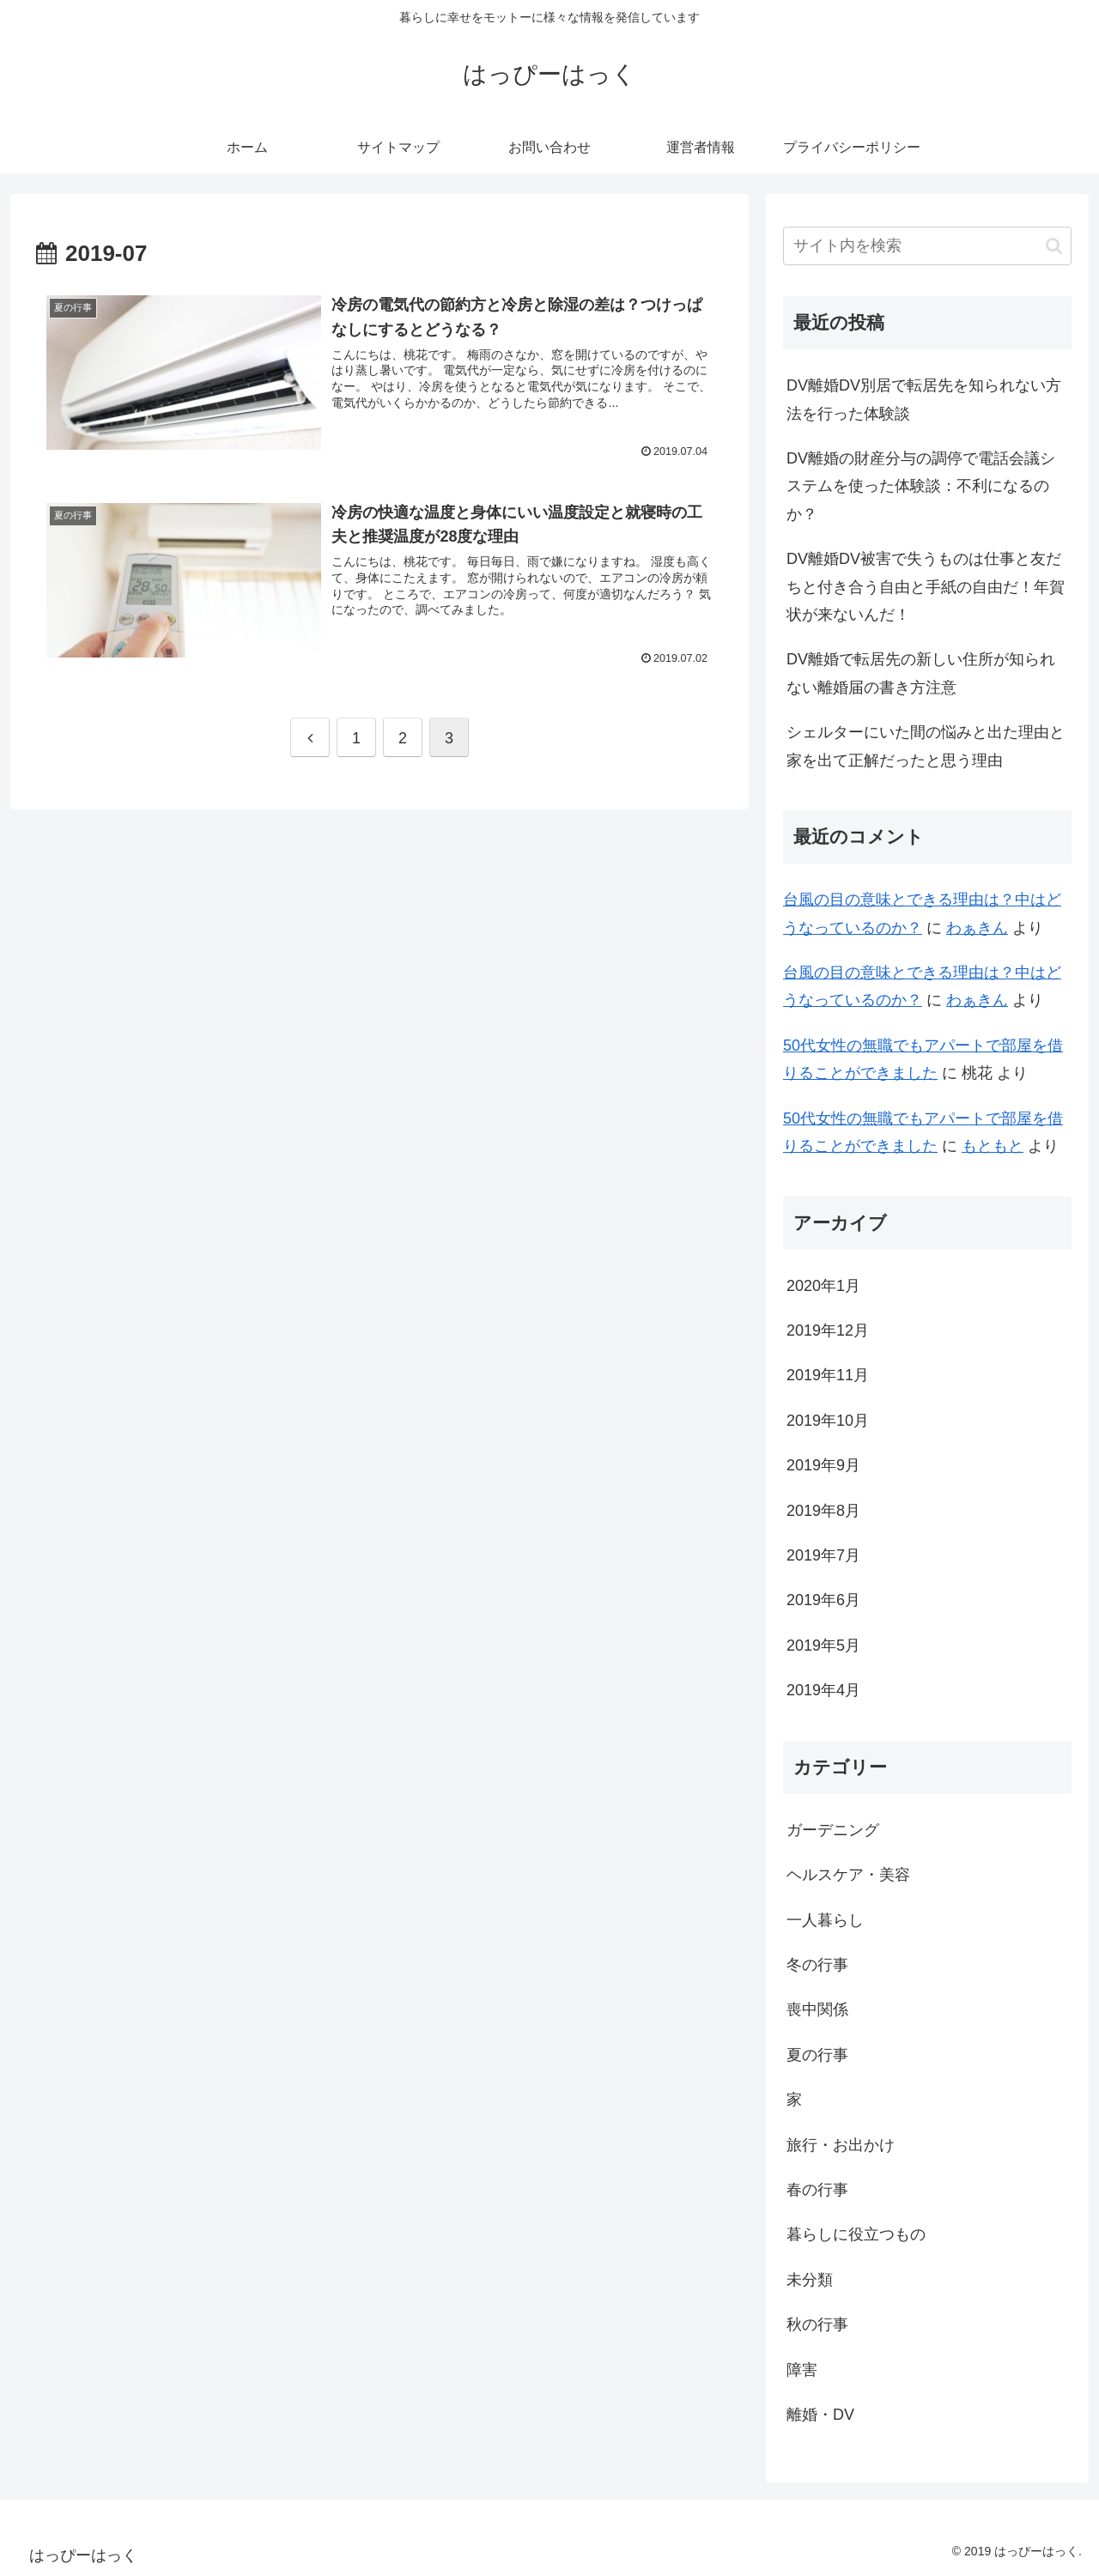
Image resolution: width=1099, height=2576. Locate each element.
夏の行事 (817, 2055)
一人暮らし (825, 1920)
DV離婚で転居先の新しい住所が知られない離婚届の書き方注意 (920, 673)
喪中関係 (817, 2009)
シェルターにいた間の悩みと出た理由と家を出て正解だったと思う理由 (925, 746)
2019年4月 (823, 1690)
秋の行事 (817, 2324)
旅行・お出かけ (840, 2145)
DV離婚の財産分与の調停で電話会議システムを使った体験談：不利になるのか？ (920, 486)
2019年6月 (823, 1600)
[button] (1054, 246)
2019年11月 (827, 1375)
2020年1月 (823, 1285)
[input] (927, 246)
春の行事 (817, 2189)
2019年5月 (823, 1645)
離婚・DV (820, 2414)
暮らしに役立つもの (856, 2234)
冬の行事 (817, 1964)
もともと (992, 1146)
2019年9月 (823, 1465)
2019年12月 (827, 1330)
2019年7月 (823, 1555)
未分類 (809, 2279)
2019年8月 (823, 1510)
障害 (801, 2370)
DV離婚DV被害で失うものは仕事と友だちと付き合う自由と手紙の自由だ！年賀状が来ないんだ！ (925, 586)
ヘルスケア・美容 (848, 1874)
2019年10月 (827, 1420)
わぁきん (977, 927)
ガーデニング (832, 1830)
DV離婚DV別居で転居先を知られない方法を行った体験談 (923, 399)
